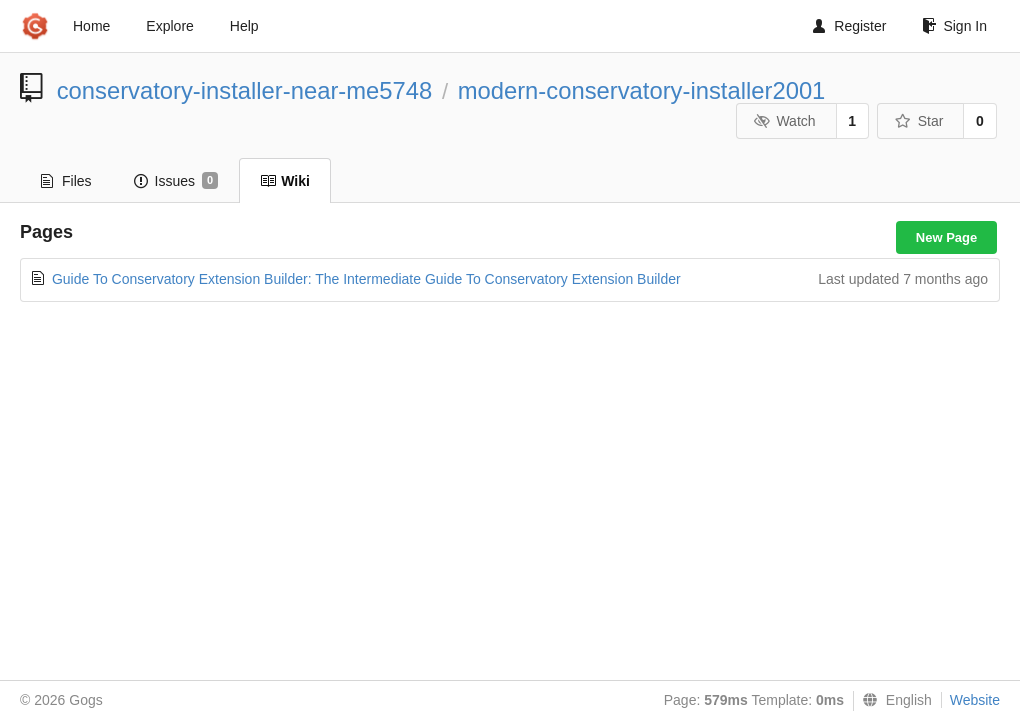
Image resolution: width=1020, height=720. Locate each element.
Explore (169, 26)
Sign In (954, 26)
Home (91, 26)
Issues (176, 181)
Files (66, 181)
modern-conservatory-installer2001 (642, 90)
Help (244, 26)
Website (975, 700)
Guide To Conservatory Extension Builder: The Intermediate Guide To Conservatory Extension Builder (366, 279)
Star (919, 121)
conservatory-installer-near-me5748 (245, 90)
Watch (785, 121)
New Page (946, 237)
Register (849, 26)
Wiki (285, 181)
